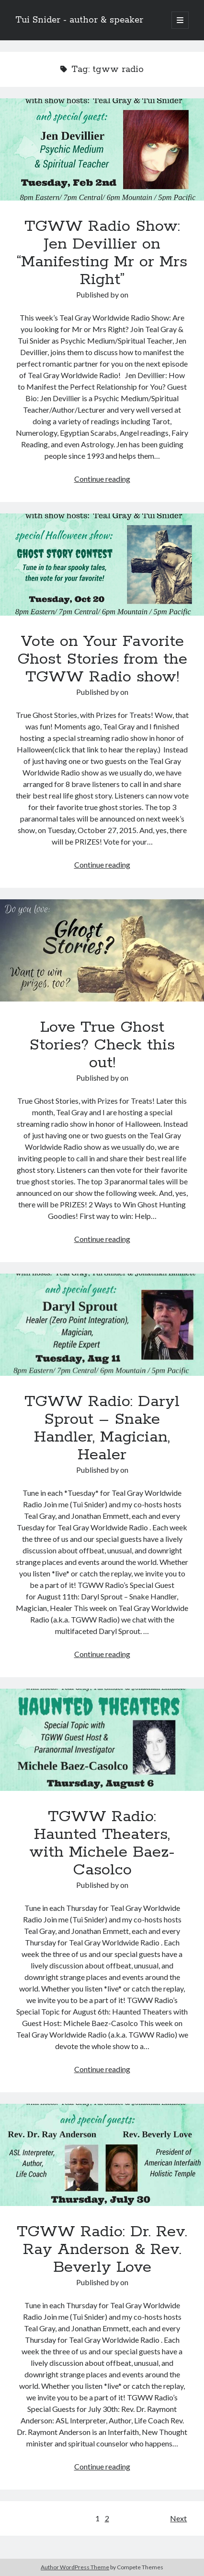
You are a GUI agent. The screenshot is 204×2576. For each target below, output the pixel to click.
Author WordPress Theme (75, 2567)
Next (178, 2518)
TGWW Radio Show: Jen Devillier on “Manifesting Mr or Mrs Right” (102, 149)
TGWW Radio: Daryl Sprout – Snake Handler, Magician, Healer (102, 1325)
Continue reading (102, 478)
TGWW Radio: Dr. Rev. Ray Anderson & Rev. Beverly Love (102, 2155)
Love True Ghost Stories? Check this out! (102, 950)
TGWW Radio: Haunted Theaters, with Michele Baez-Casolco (102, 1740)
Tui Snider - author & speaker (79, 20)
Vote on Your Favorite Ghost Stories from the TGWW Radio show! (102, 564)
